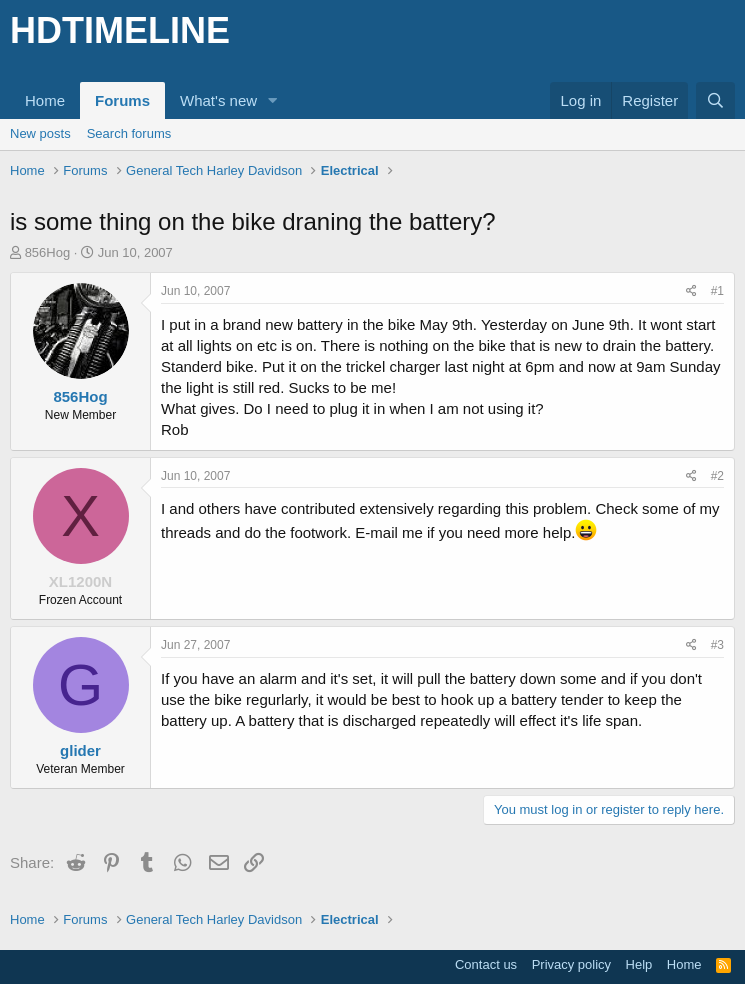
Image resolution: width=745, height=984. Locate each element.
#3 (717, 645)
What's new (218, 100)
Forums (122, 100)
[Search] (715, 100)
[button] (273, 100)
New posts (40, 133)
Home (45, 100)
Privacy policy (571, 964)
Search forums (129, 133)
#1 (717, 291)
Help (639, 964)
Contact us (486, 964)
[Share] (691, 291)
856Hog (48, 252)
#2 (717, 476)
